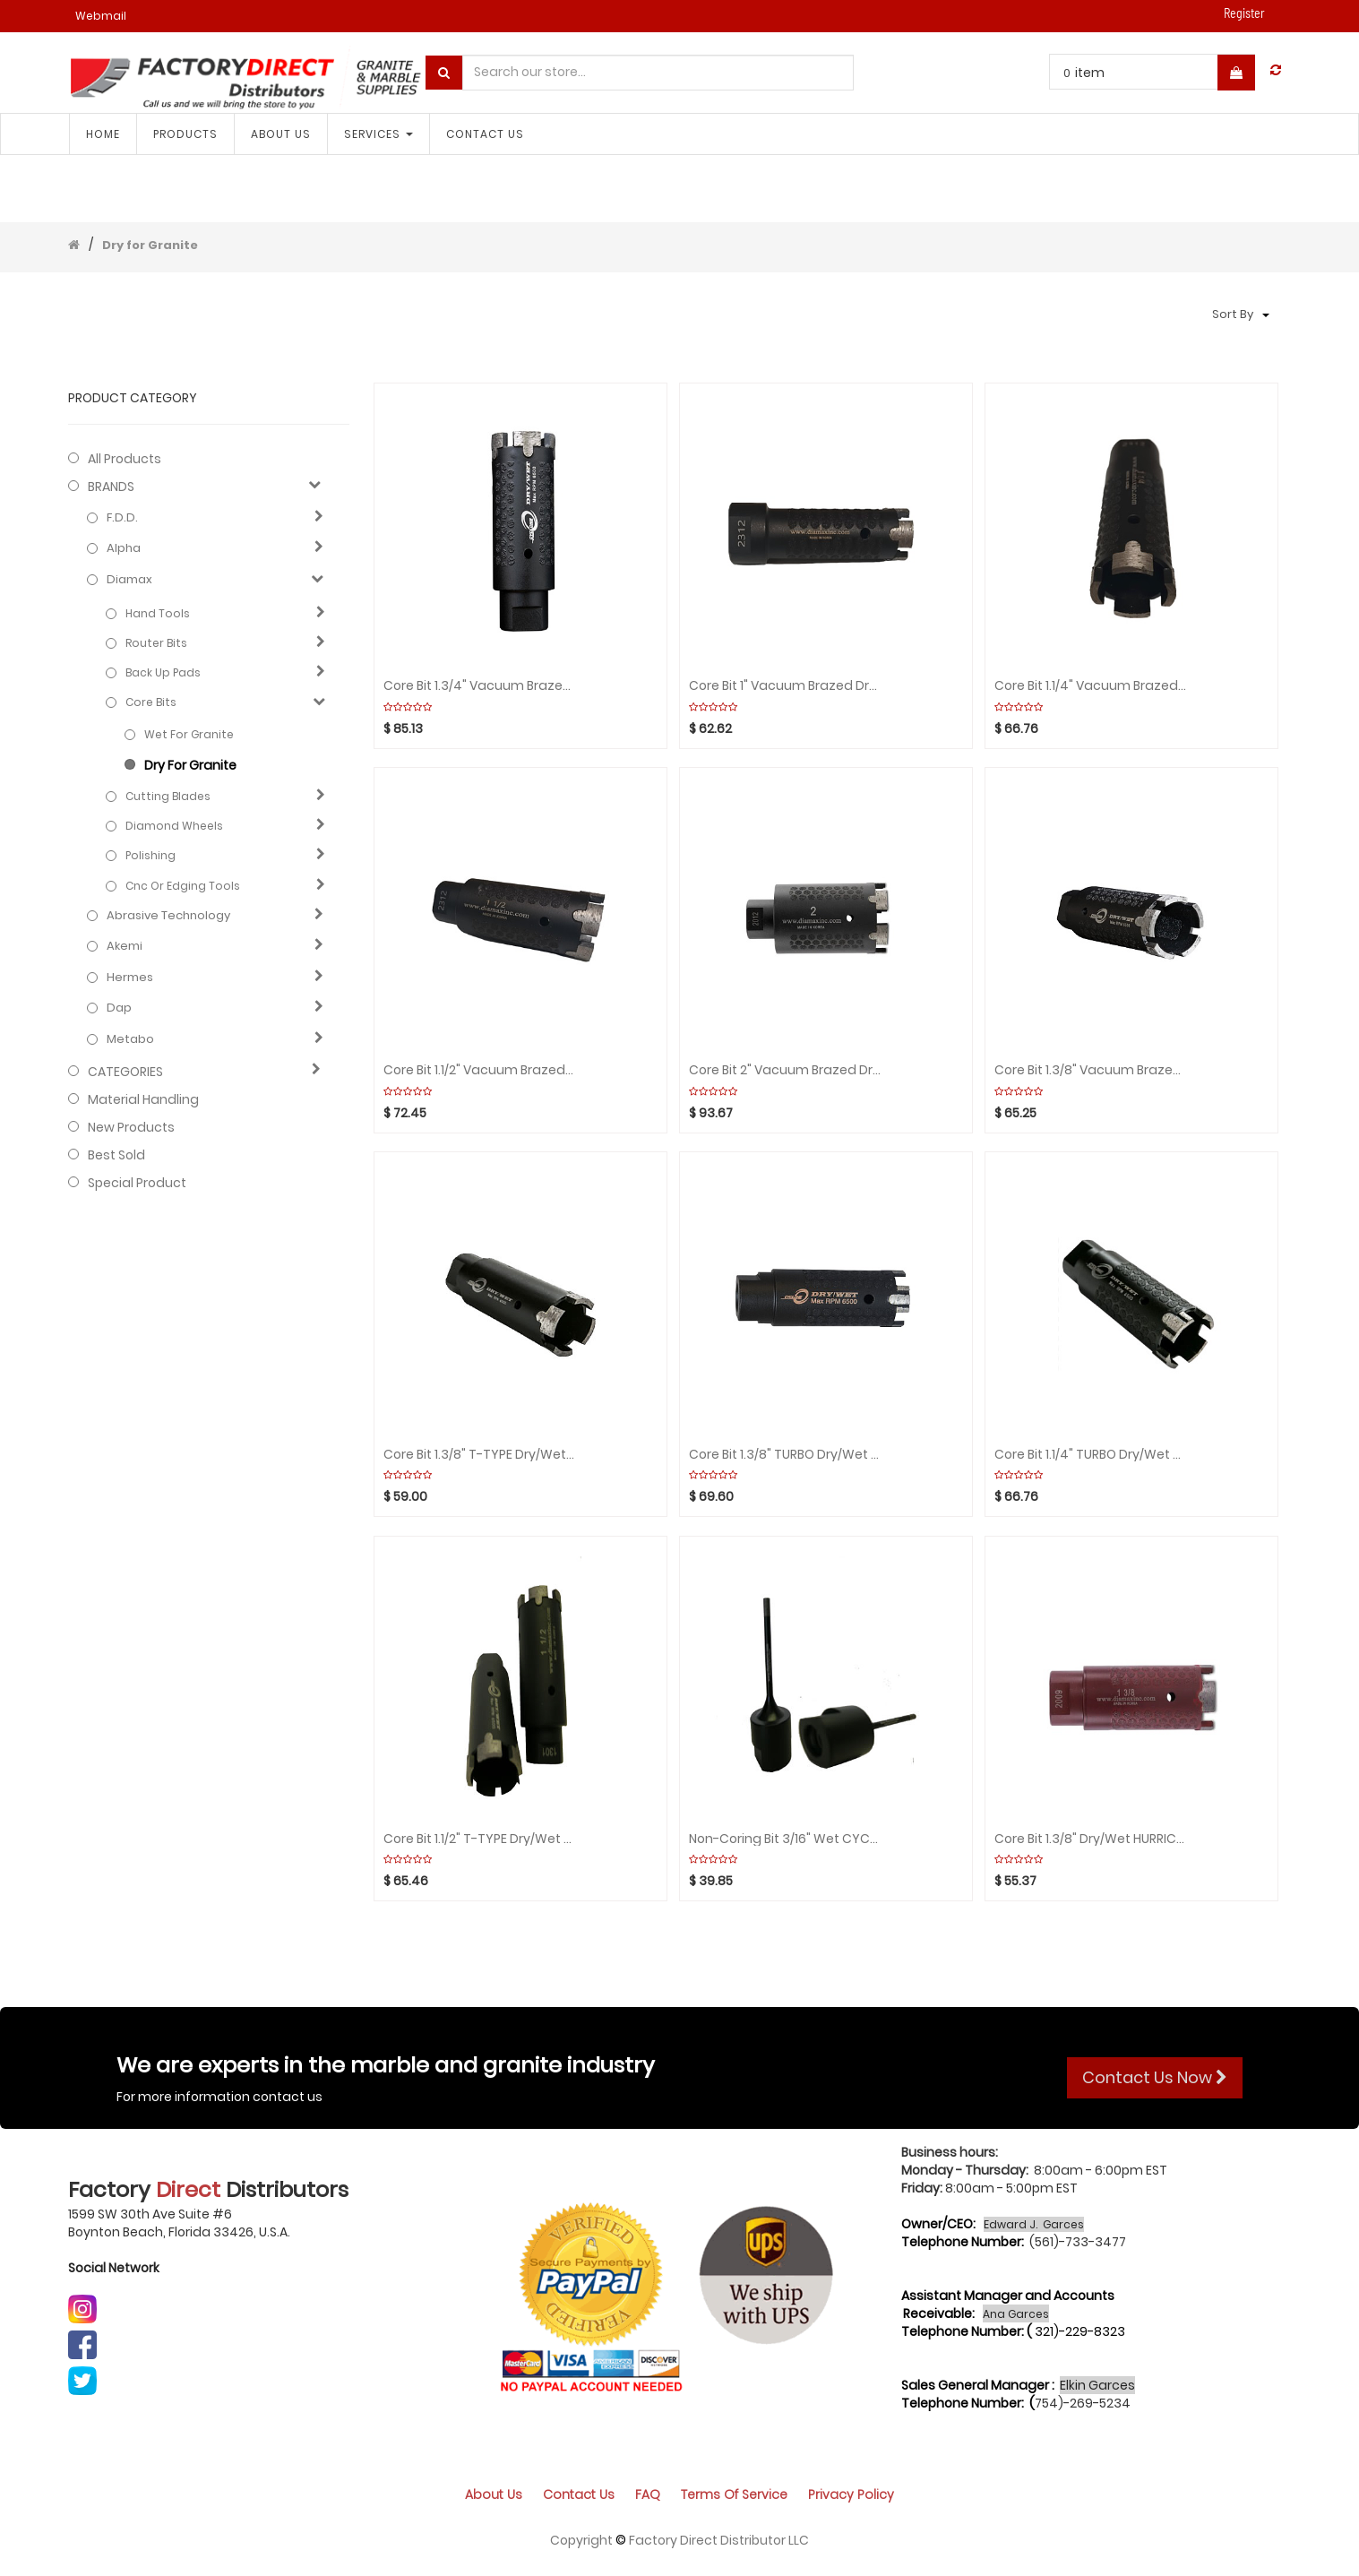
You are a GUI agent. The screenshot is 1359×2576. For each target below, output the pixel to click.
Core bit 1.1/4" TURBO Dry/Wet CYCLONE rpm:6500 (1090, 1454)
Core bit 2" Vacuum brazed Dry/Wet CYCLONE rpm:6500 (785, 1070)
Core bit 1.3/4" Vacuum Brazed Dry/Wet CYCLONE (479, 686)
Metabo (130, 1039)
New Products (131, 1127)
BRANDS (111, 486)
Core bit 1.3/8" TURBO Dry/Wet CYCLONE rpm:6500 (785, 1454)
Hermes (130, 977)
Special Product (137, 1183)
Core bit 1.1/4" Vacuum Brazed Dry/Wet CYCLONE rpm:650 (1090, 686)
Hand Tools (157, 613)
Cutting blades (168, 796)
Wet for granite (189, 734)
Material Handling (143, 1099)
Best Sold (116, 1155)
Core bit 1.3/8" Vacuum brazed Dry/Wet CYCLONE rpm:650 (1090, 1070)
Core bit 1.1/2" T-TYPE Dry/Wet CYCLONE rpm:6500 (479, 1839)
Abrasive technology (168, 916)
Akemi (124, 946)
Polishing (150, 855)
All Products (124, 459)
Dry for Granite (150, 245)
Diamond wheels (174, 825)
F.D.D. (122, 518)
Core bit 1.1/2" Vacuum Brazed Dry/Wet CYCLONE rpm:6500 (479, 1070)
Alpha (124, 548)
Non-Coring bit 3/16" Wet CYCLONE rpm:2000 (785, 1839)
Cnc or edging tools (182, 885)
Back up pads (163, 672)
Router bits (156, 642)
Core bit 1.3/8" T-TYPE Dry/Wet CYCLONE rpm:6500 (479, 1454)
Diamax (129, 580)
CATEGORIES (125, 1072)
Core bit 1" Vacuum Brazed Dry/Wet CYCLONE (785, 686)
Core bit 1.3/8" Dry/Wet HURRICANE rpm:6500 (1090, 1839)
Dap (119, 1008)
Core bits (150, 702)
